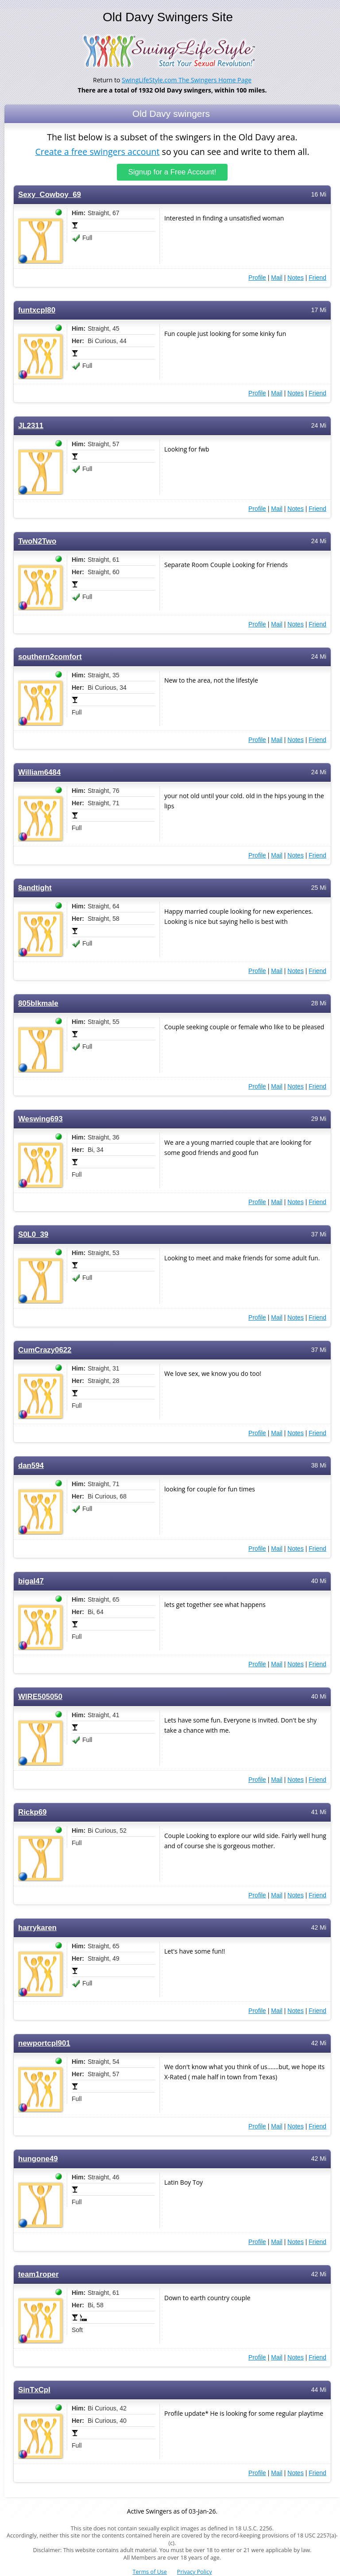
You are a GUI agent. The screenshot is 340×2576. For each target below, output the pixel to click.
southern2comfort (50, 656)
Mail (276, 277)
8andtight (35, 887)
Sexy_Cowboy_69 (49, 194)
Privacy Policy (194, 2572)
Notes (295, 277)
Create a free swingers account (97, 152)
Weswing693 (40, 1118)
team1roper (38, 2274)
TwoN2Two (37, 541)
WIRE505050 (40, 1696)
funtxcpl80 (36, 309)
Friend (317, 277)
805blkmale (38, 1003)
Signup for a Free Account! (172, 171)
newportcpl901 (44, 2043)
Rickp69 (32, 1811)
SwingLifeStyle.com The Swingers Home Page (186, 80)
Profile (257, 277)
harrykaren (37, 1927)
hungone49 (38, 2158)
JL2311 (30, 425)
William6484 (39, 772)
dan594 (31, 1465)
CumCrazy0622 (44, 1349)
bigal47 (31, 1580)
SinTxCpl (34, 2389)
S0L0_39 (33, 1234)
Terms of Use (150, 2572)
